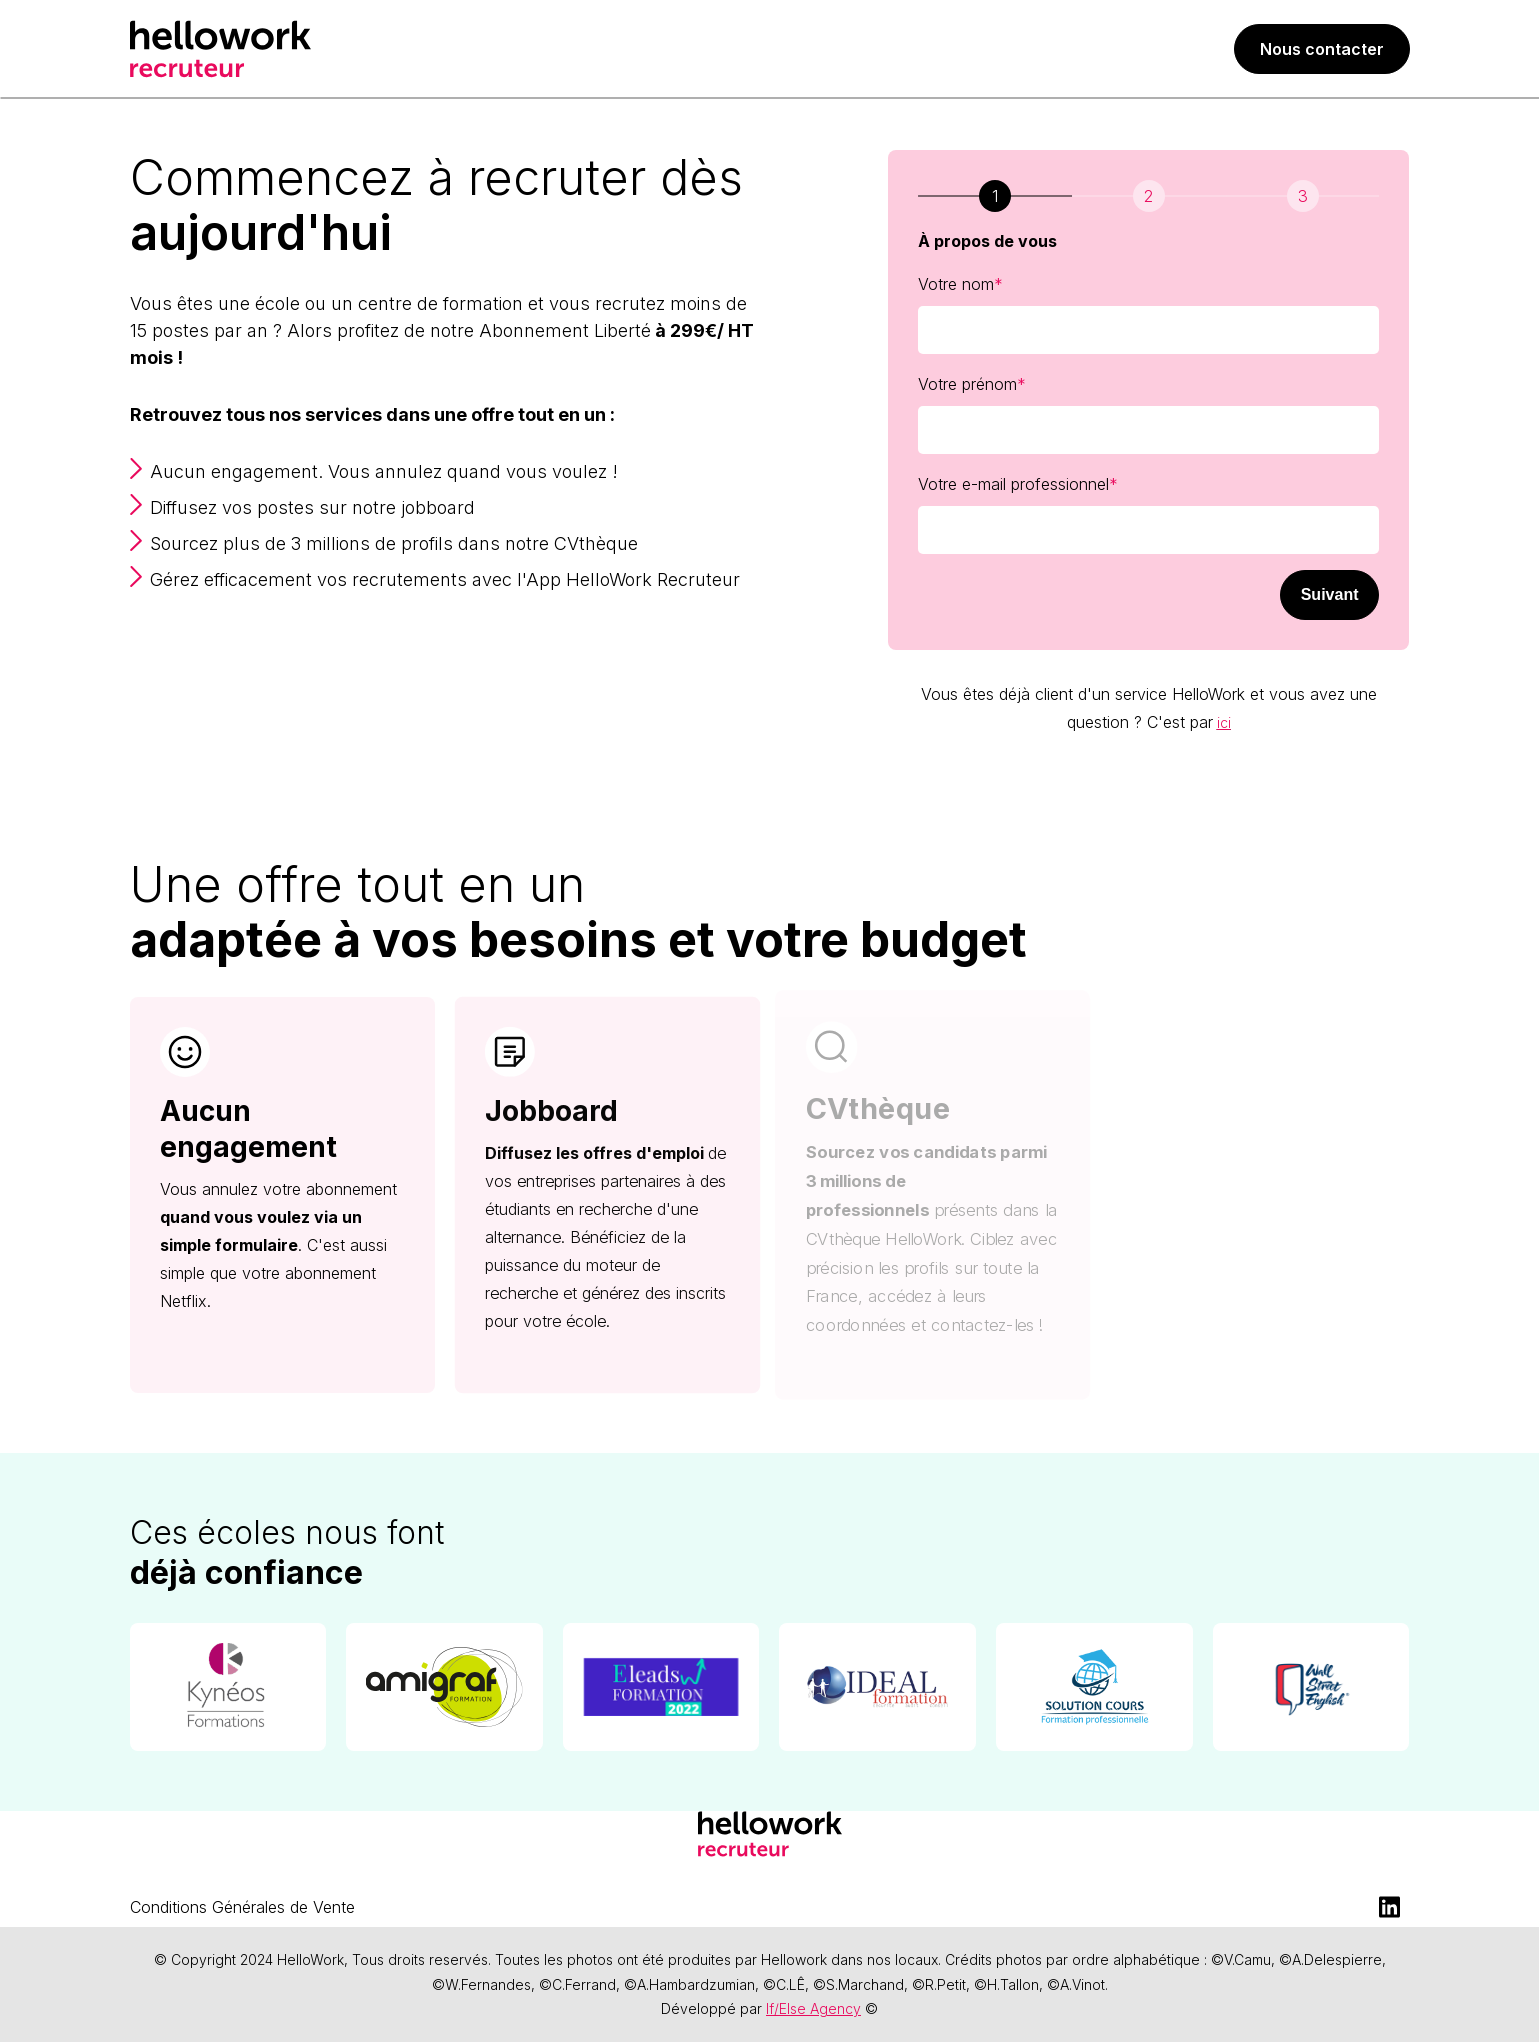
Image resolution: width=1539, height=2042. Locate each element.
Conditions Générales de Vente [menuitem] (242, 1907)
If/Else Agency (813, 2008)
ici (1224, 722)
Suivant (1330, 594)
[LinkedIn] (1390, 1907)
